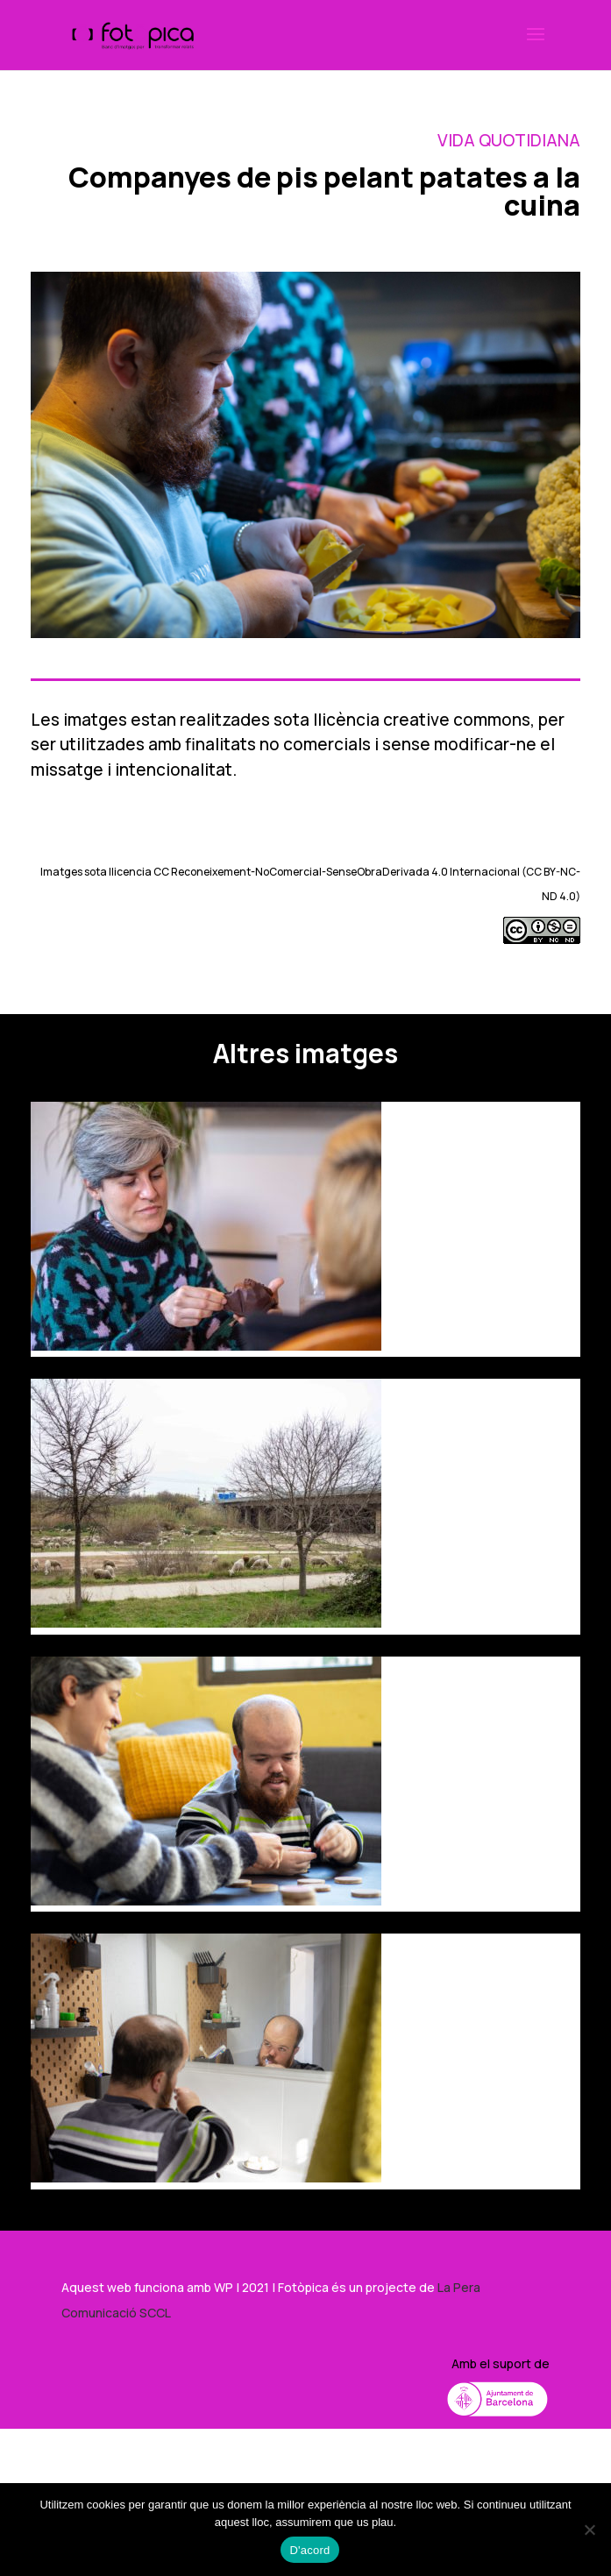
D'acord (309, 2550)
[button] (536, 45)
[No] (589, 2529)
